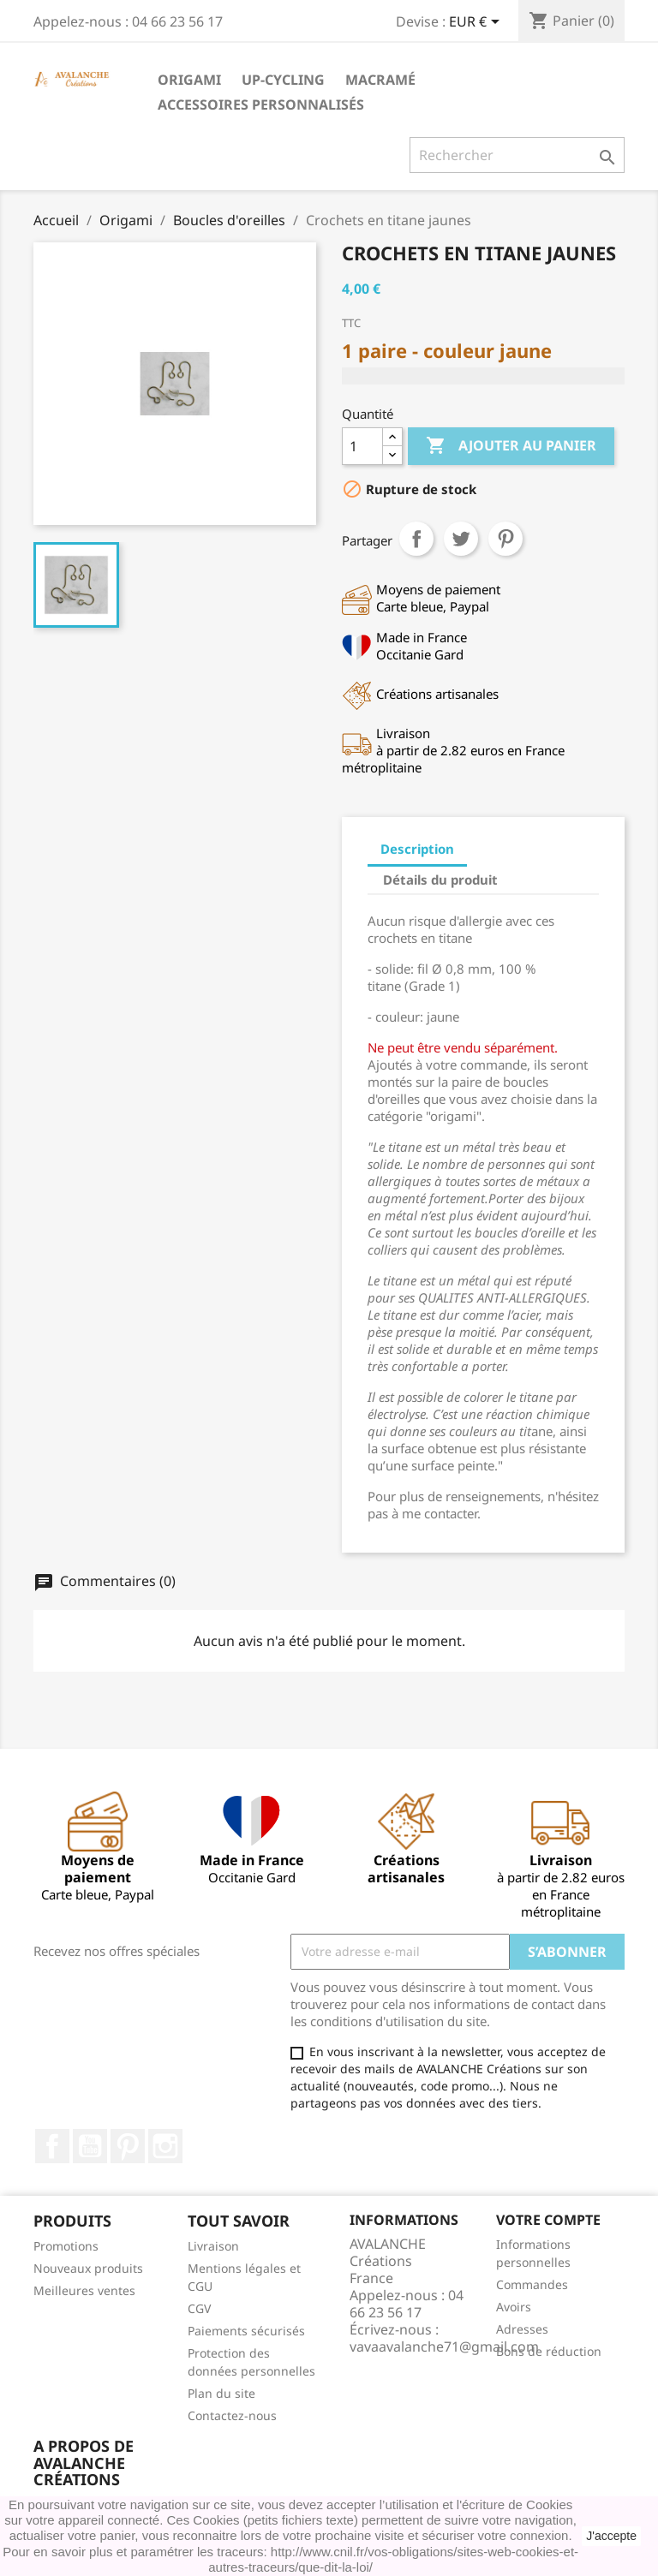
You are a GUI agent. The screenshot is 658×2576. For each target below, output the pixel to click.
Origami (189, 79)
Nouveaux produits (88, 2268)
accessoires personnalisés (261, 104)
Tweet (461, 539)
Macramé (380, 79)
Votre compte (548, 2219)
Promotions (66, 2246)
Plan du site (221, 2393)
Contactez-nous (232, 2415)
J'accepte (611, 2536)
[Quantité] (362, 446)
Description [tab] (417, 848)
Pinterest (505, 539)
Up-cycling (283, 79)
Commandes (532, 2284)
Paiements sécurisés (246, 2331)
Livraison (213, 2246)
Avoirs (513, 2307)
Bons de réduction (548, 2351)
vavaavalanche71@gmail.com (444, 2346)
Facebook (52, 2146)
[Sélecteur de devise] (477, 23)
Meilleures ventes (84, 2290)
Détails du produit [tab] (440, 879)
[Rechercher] (517, 155)
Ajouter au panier (511, 446)
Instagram (165, 2146)
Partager (416, 539)
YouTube (90, 2146)
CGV (199, 2308)
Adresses (522, 2329)
